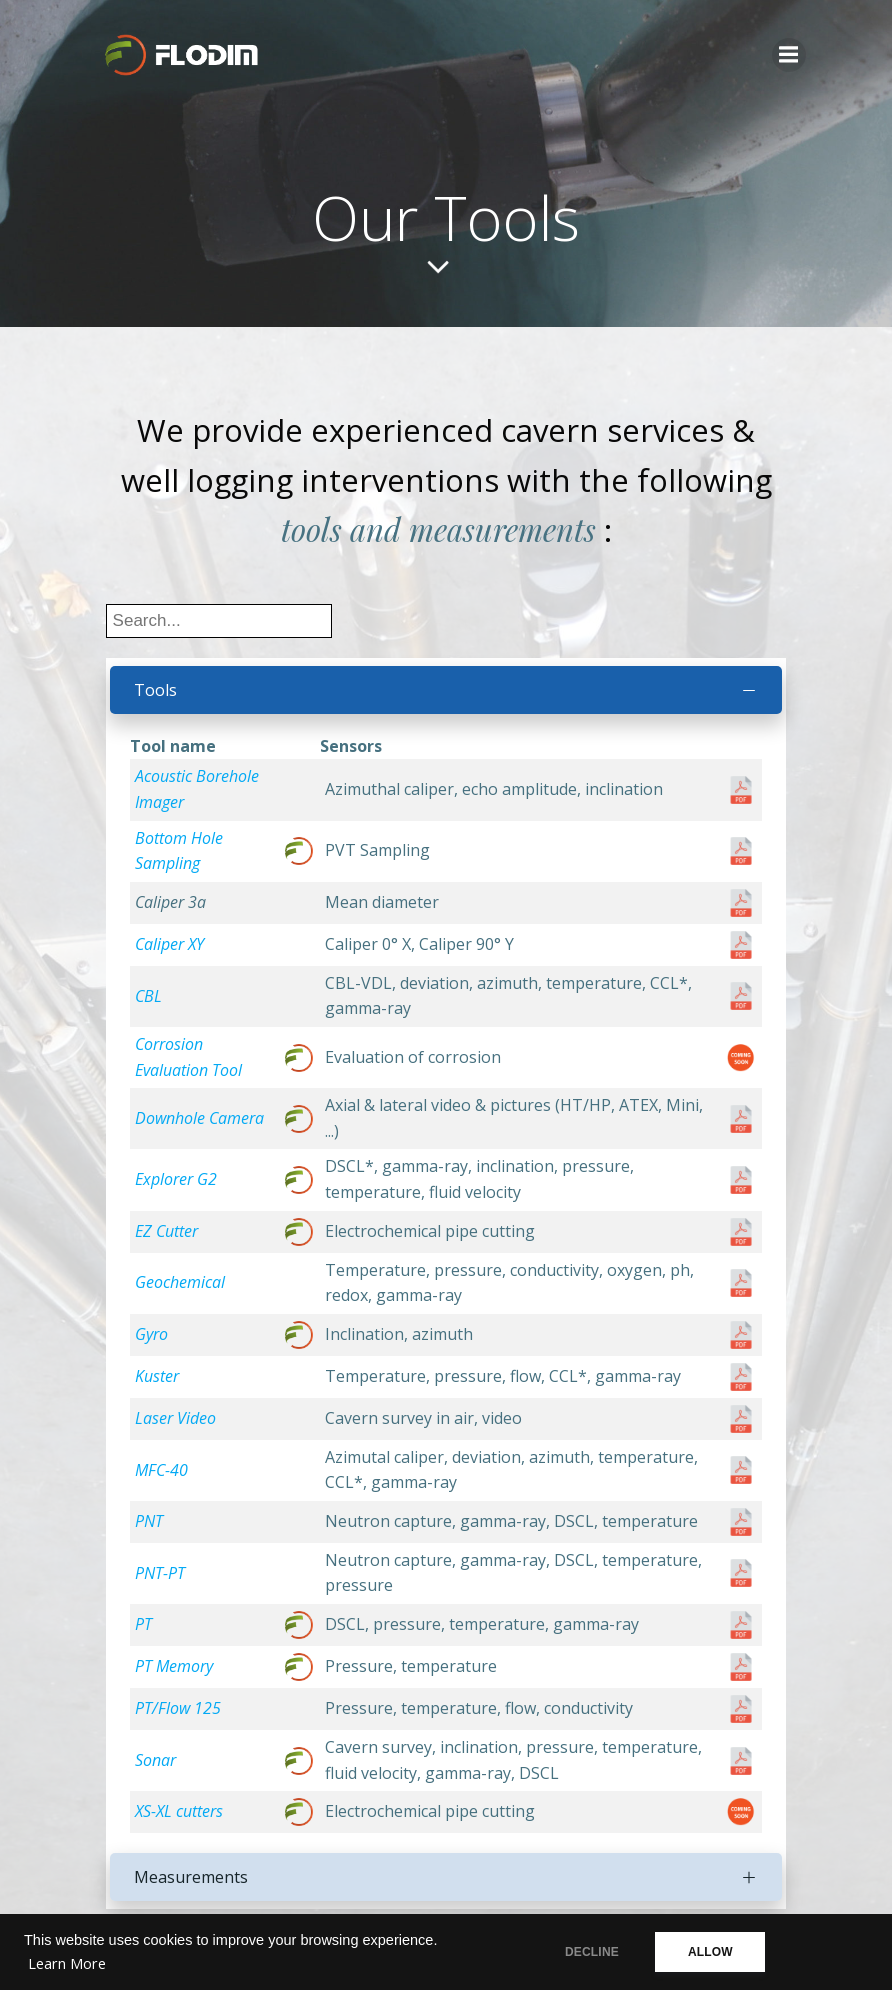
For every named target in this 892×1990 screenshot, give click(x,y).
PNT (149, 1522)
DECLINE (591, 1952)
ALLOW (714, 1952)
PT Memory (174, 1667)
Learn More (67, 1963)
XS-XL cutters (179, 1812)
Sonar (155, 1760)
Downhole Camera (199, 1119)
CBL (148, 996)
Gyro (151, 1334)
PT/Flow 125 (178, 1709)
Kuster (157, 1376)
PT (143, 1625)
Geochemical (180, 1283)
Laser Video (175, 1418)
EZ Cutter (166, 1231)
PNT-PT (160, 1573)
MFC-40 (161, 1470)
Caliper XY (169, 945)
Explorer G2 (176, 1180)
